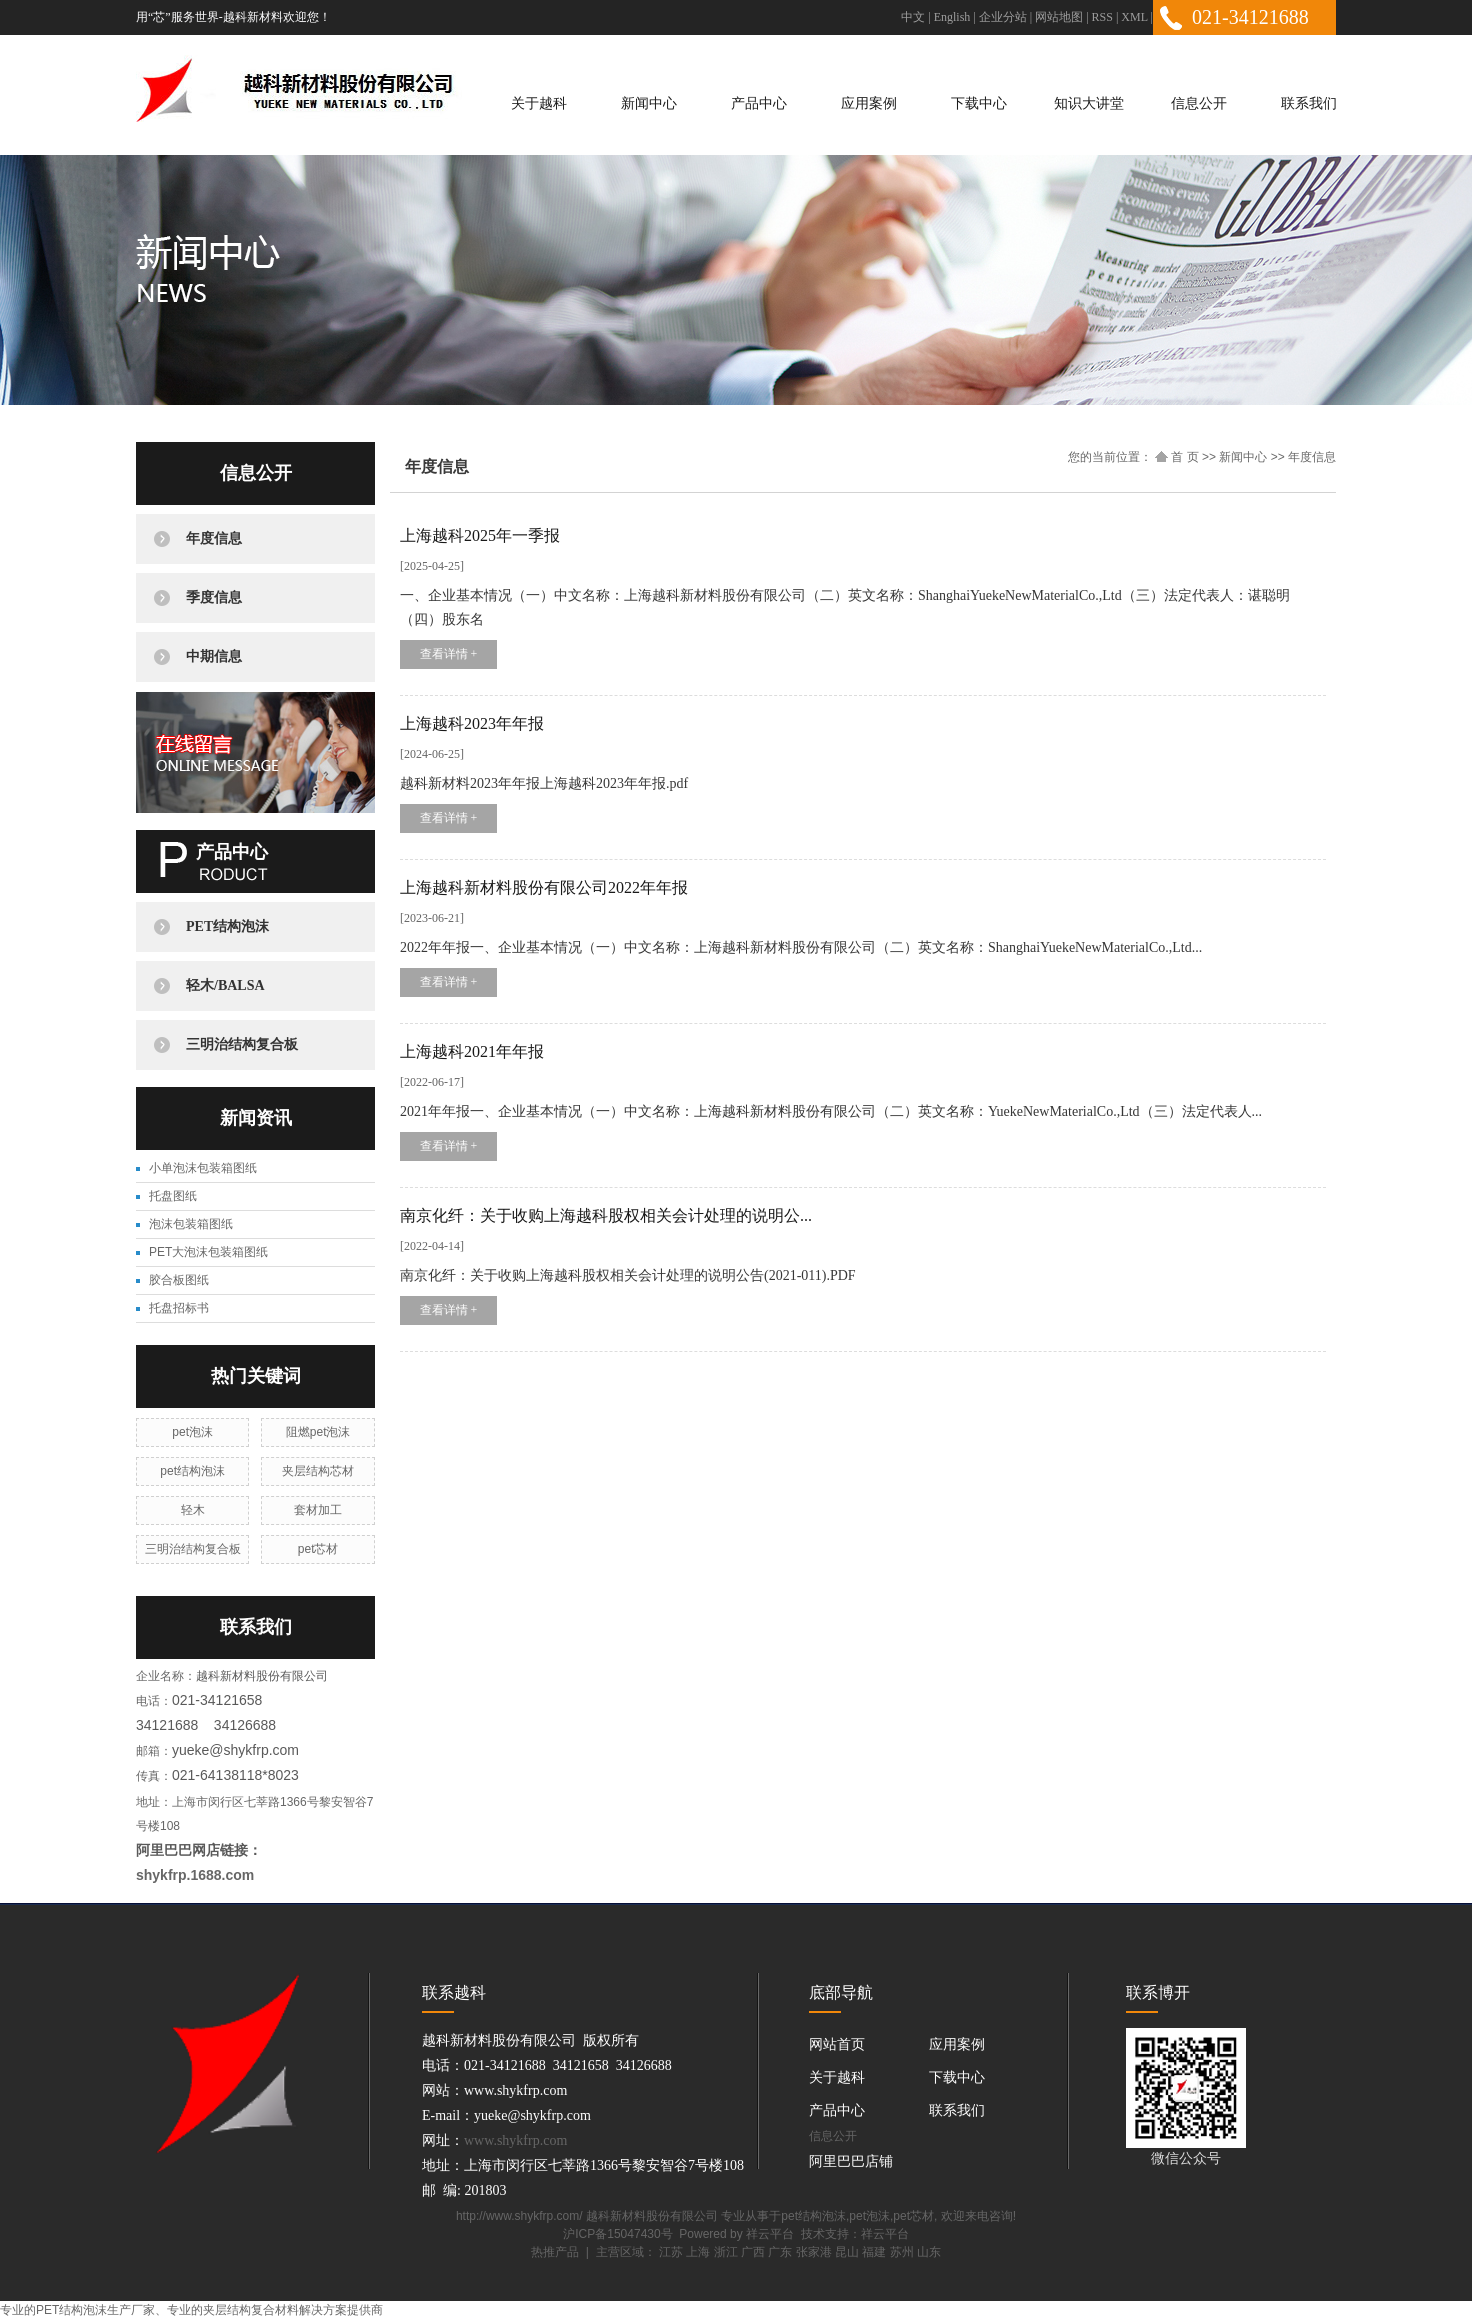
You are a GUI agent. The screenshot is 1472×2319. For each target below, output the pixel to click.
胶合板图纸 (179, 1280)
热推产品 (555, 2252)
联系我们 (1309, 103)
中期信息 (214, 656)
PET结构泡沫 (227, 926)
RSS (1102, 17)
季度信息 (214, 597)
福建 (874, 2252)
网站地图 (1059, 17)
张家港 (814, 2252)
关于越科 (539, 103)
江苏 (671, 2252)
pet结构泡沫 (192, 1471)
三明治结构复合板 (242, 1044)
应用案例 (869, 103)
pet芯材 (318, 1549)
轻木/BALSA (225, 985)
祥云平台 (770, 2234)
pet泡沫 (192, 1432)
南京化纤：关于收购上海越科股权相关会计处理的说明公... (606, 1215)
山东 (929, 2252)
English (952, 17)
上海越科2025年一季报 (480, 535)
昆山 (847, 2252)
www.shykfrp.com (515, 2140)
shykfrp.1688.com (195, 1875)
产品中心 (759, 103)
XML (1134, 17)
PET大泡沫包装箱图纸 (208, 1252)
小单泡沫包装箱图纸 (203, 1168)
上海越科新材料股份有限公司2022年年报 (544, 887)
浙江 (726, 2252)
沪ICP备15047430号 (617, 2234)
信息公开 (1199, 103)
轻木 (193, 1510)
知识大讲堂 (1089, 103)
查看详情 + (449, 654)
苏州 (902, 2252)
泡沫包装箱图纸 (191, 1224)
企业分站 (1003, 17)
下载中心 (979, 103)
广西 (753, 2252)
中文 (913, 17)
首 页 (1177, 457)
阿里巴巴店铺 (851, 2161)
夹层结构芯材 (318, 1471)
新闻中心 (649, 103)
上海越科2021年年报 (472, 1051)
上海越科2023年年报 (472, 723)
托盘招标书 (179, 1308)
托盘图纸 (173, 1196)
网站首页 (837, 2044)
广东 (780, 2252)
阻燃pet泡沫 (318, 1432)
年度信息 (214, 538)
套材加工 (318, 1510)
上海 (698, 2252)
